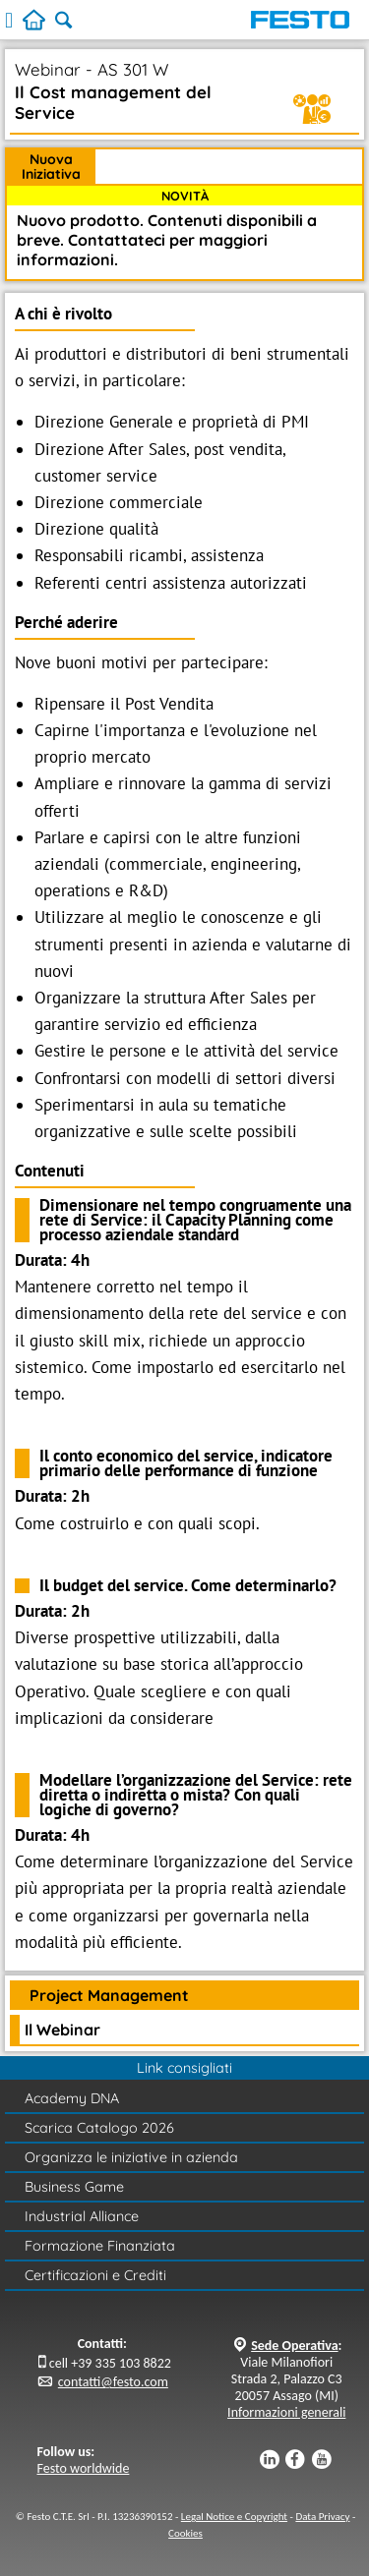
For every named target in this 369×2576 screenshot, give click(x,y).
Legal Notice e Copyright (234, 2516)
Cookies (185, 2533)
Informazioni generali (286, 2412)
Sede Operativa (294, 2345)
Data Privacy (322, 2516)
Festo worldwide (83, 2468)
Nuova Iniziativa (51, 166)
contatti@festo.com (113, 2382)
